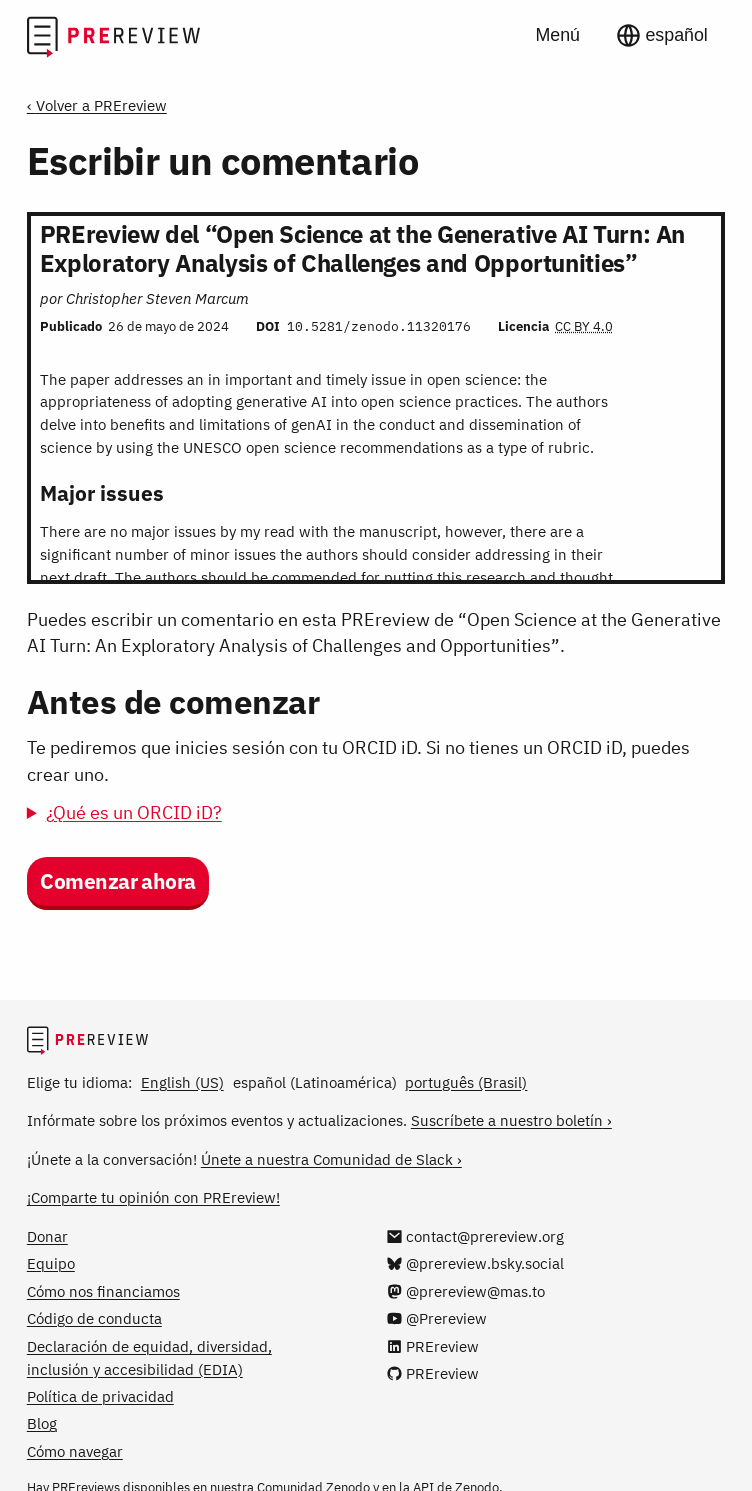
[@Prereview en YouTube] (436, 1318)
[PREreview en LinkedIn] (432, 1346)
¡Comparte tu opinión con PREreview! (153, 1197)
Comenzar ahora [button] (118, 881)
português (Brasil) (466, 1082)
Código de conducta (94, 1318)
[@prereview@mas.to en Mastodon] (465, 1291)
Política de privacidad (100, 1396)
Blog (42, 1423)
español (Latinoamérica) (315, 1082)
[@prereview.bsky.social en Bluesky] (475, 1263)
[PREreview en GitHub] (432, 1373)
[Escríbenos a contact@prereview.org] (475, 1236)
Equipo (51, 1263)
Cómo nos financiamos (103, 1291)
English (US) (182, 1082)
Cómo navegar (75, 1451)
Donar (47, 1236)
